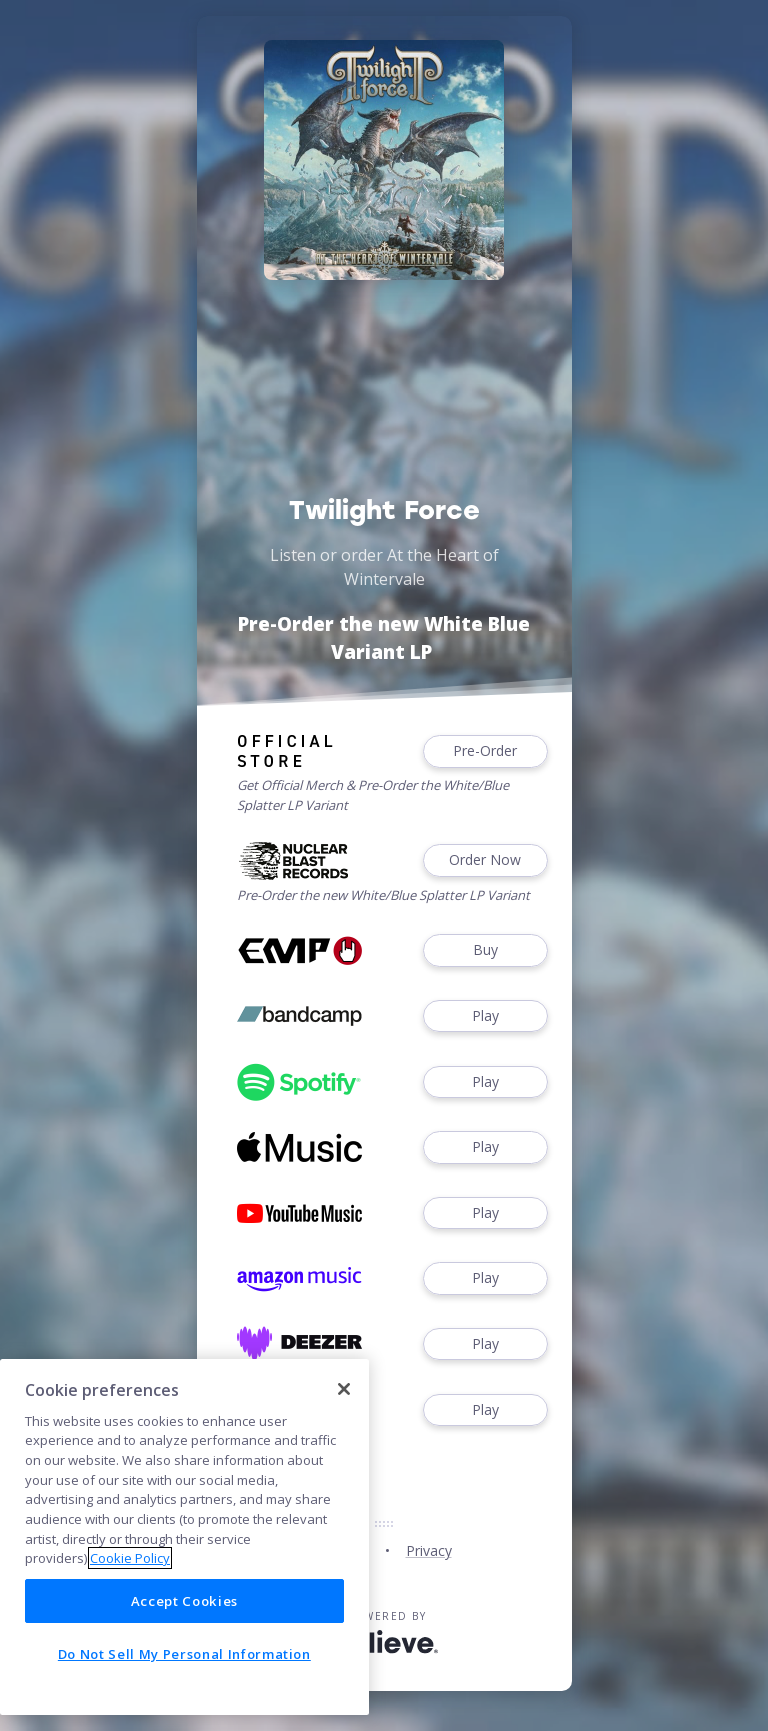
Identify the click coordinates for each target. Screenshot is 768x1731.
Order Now (485, 860)
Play (485, 1016)
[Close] (344, 1389)
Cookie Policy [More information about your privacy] (130, 1558)
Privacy (429, 1550)
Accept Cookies (184, 1601)
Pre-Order (485, 751)
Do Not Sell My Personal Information (184, 1654)
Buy (485, 950)
